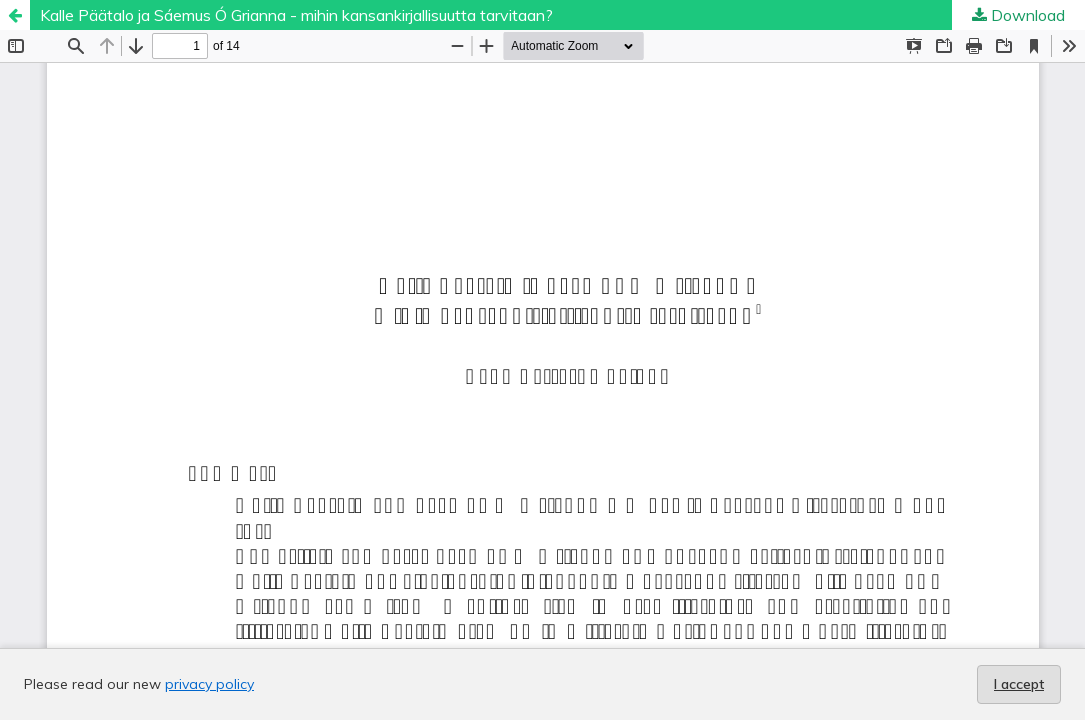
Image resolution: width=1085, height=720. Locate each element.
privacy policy (209, 684)
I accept (1019, 684)
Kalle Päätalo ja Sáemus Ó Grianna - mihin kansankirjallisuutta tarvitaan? (296, 15)
